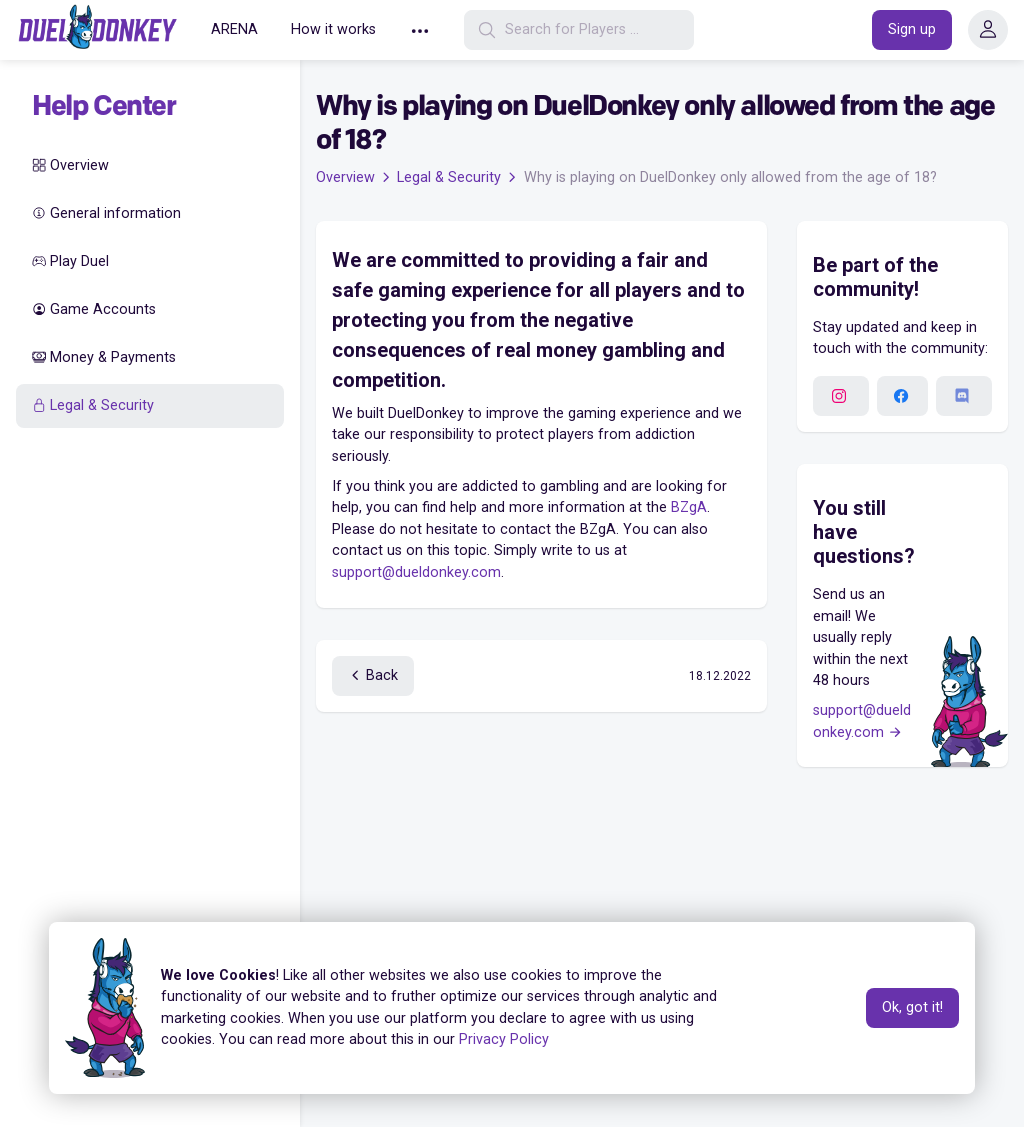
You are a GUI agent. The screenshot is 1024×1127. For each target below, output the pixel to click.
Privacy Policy (504, 1039)
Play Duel (70, 261)
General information (106, 213)
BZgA (689, 507)
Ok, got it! (912, 1007)
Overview (70, 165)
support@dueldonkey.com (416, 572)
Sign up (912, 29)
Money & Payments (104, 357)
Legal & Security (93, 405)
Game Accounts (94, 309)
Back (373, 675)
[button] (418, 30)
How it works (331, 29)
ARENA (233, 29)
